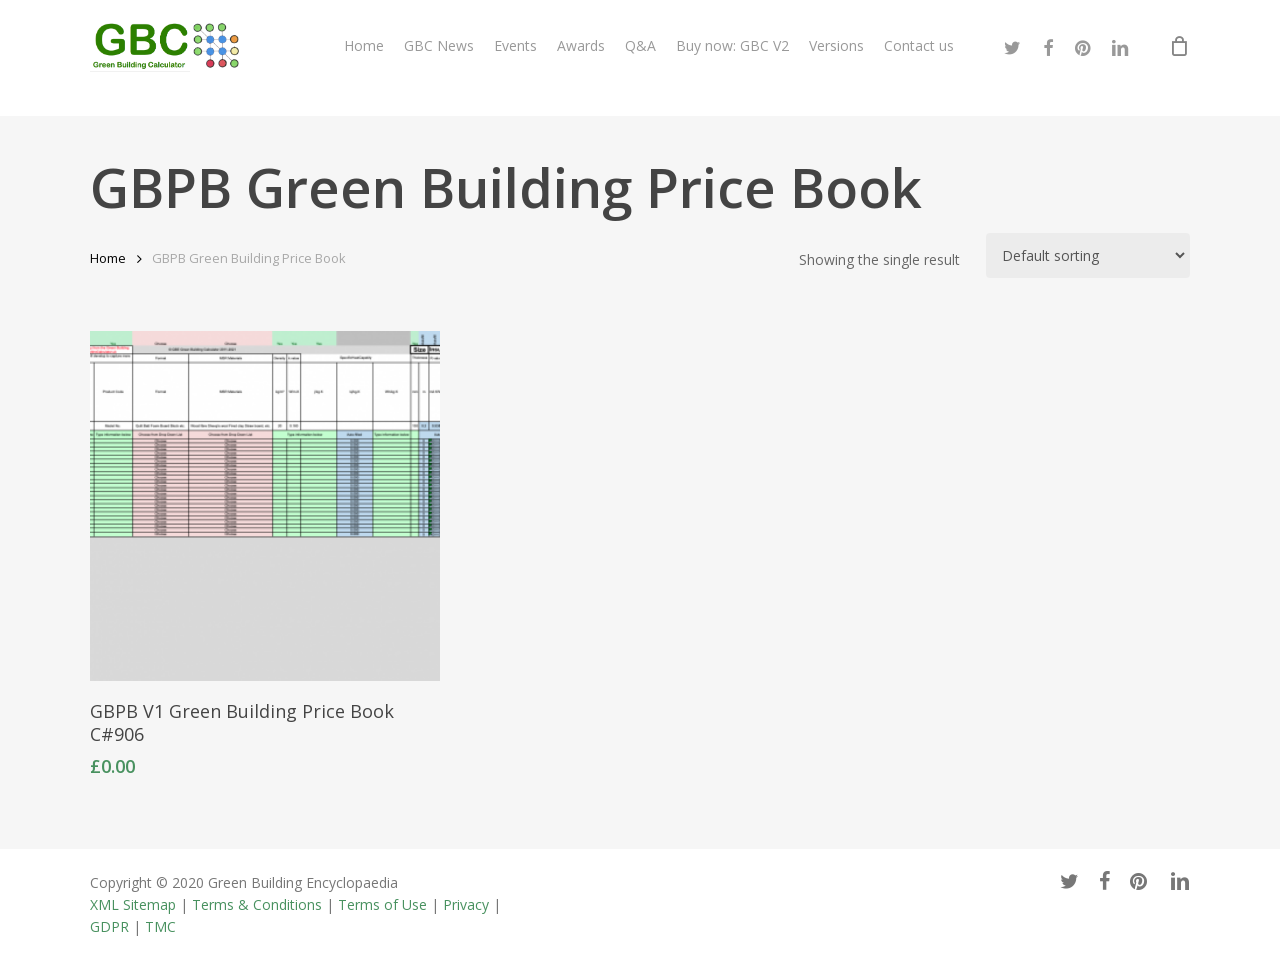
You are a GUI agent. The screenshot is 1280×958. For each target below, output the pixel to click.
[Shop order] (1088, 255)
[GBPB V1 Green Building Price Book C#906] (265, 506)
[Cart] (1179, 58)
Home (108, 258)
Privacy (466, 904)
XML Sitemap (133, 904)
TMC (160, 926)
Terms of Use (382, 904)
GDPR (109, 926)
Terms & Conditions (257, 904)
